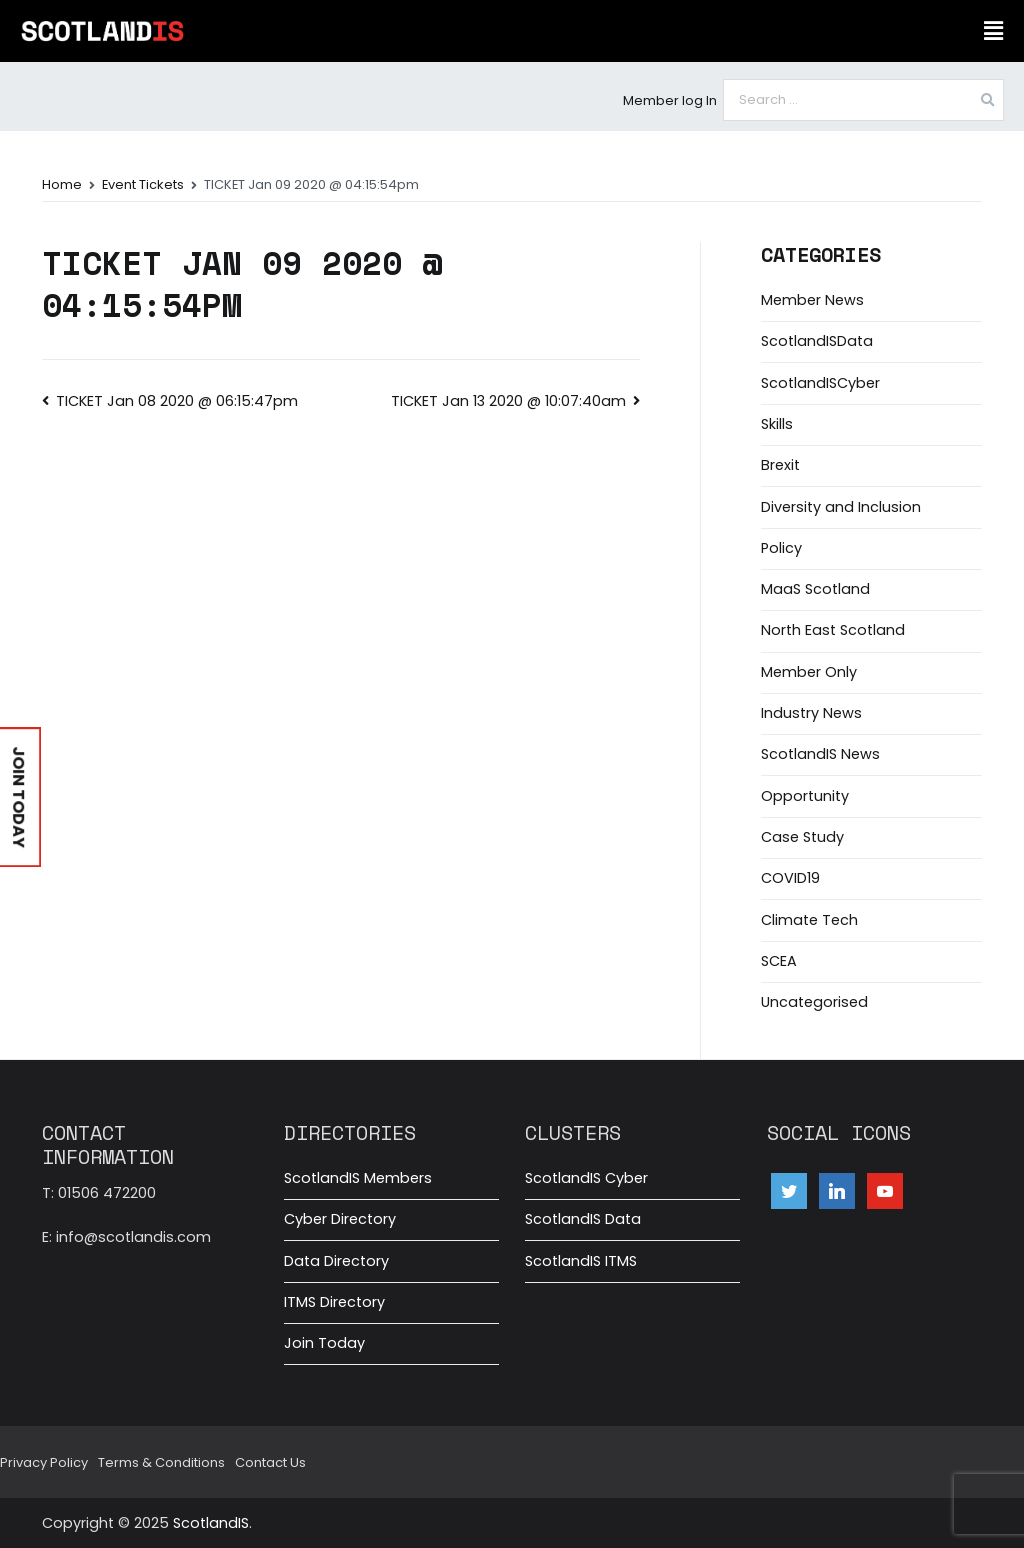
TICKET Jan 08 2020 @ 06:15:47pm (177, 401)
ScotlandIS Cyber (586, 1178)
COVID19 (790, 878)
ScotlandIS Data (583, 1219)
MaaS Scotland (815, 589)
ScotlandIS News (820, 754)
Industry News (811, 713)
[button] (993, 31)
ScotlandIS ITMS (581, 1261)
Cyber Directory (340, 1219)
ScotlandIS (211, 1523)
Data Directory (336, 1261)
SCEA (779, 961)
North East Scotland (833, 630)
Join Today (324, 1343)
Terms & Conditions (161, 1462)
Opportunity (805, 796)
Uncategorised (814, 1002)
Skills (777, 424)
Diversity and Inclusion (841, 507)
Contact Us (270, 1462)
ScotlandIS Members (358, 1178)
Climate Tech (809, 920)
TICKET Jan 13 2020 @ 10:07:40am (508, 401)
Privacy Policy (44, 1462)
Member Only (809, 672)
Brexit (780, 465)
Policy (781, 548)
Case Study (802, 837)
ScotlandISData (817, 341)
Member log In (670, 100)
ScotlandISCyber (820, 383)
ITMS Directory (334, 1302)
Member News (812, 300)
